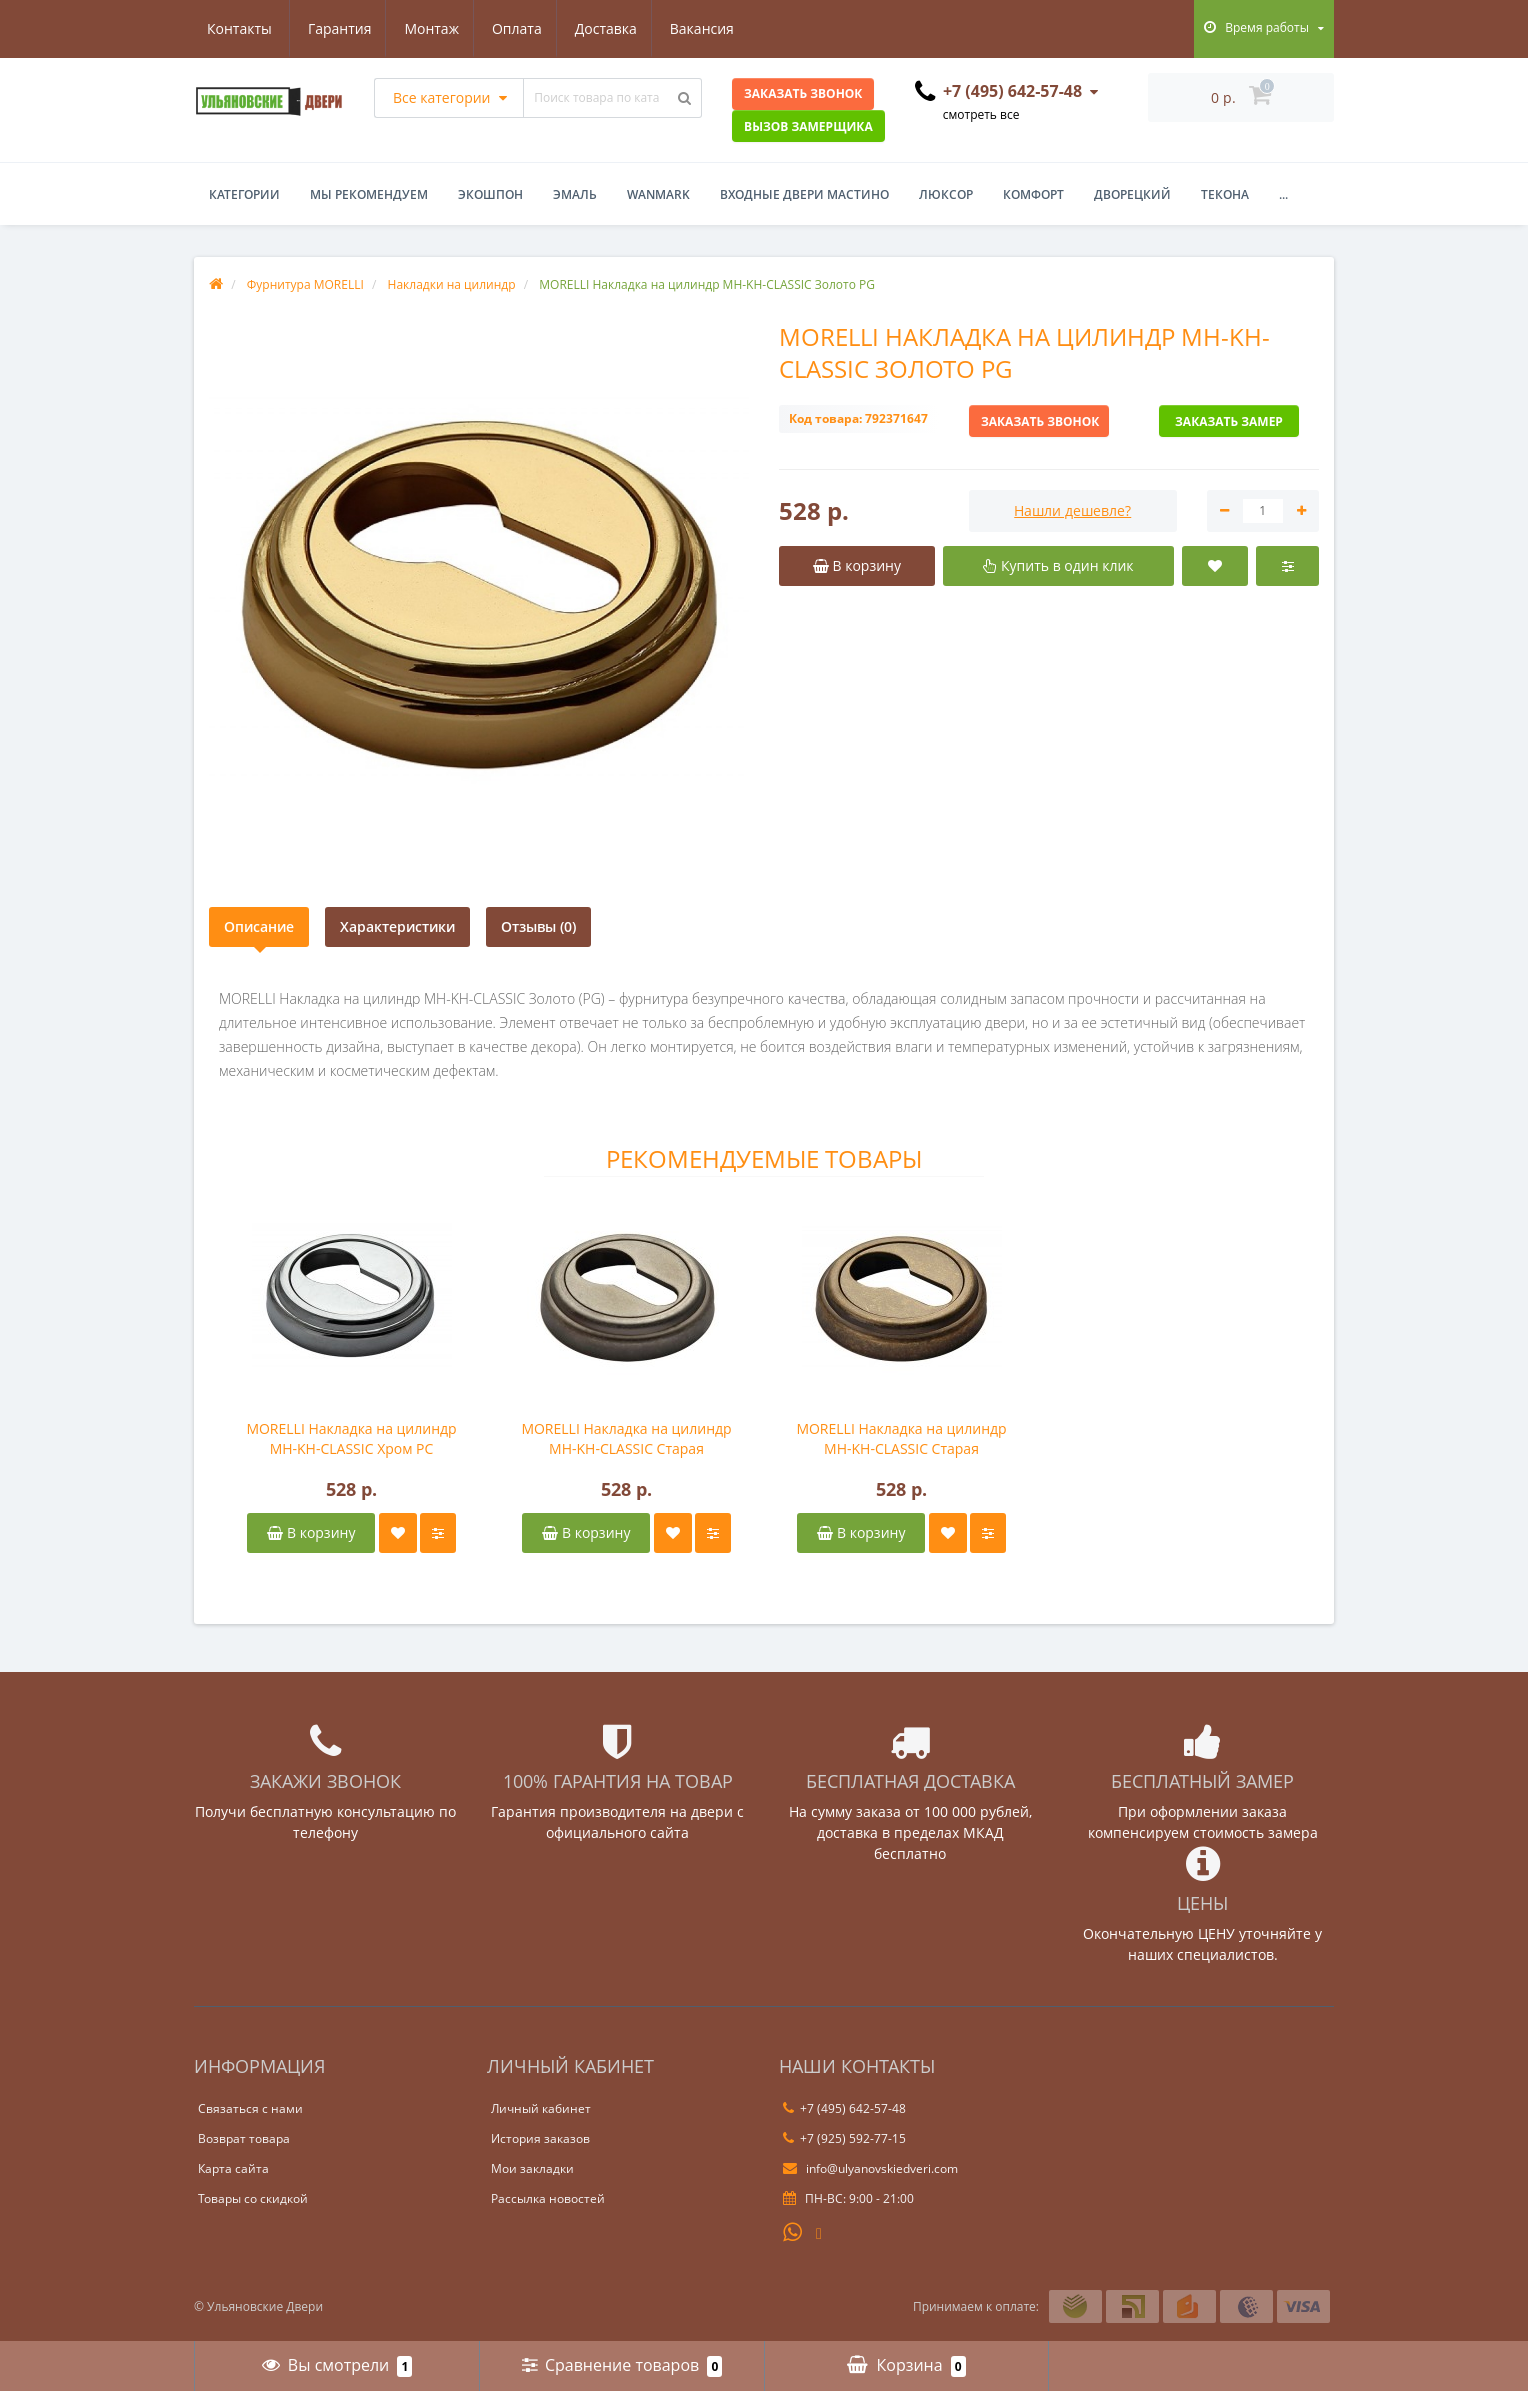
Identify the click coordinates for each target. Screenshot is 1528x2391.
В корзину (311, 1532)
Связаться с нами (250, 2108)
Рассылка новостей (548, 2198)
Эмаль (575, 194)
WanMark (658, 194)
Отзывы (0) (538, 926)
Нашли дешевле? (1072, 510)
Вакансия (613, 28)
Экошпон (490, 194)
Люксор (946, 194)
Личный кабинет (541, 2108)
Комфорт (1033, 194)
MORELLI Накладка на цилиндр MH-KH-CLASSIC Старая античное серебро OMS (626, 1439)
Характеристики (397, 926)
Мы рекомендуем (369, 194)
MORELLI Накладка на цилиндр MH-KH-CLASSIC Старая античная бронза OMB (901, 1439)
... (1283, 194)
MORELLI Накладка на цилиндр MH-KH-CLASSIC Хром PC (351, 1438)
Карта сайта (233, 2168)
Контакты (714, 28)
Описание (259, 926)
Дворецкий (1132, 194)
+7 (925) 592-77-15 (844, 2138)
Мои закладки (532, 2168)
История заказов (540, 2138)
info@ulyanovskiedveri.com (870, 2168)
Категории (244, 194)
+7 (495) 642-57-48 (844, 2108)
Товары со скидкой (253, 2198)
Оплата (422, 28)
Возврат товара (244, 2138)
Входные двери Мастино (804, 194)
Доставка (514, 28)
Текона (1225, 194)
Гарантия (239, 28)
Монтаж (334, 28)
